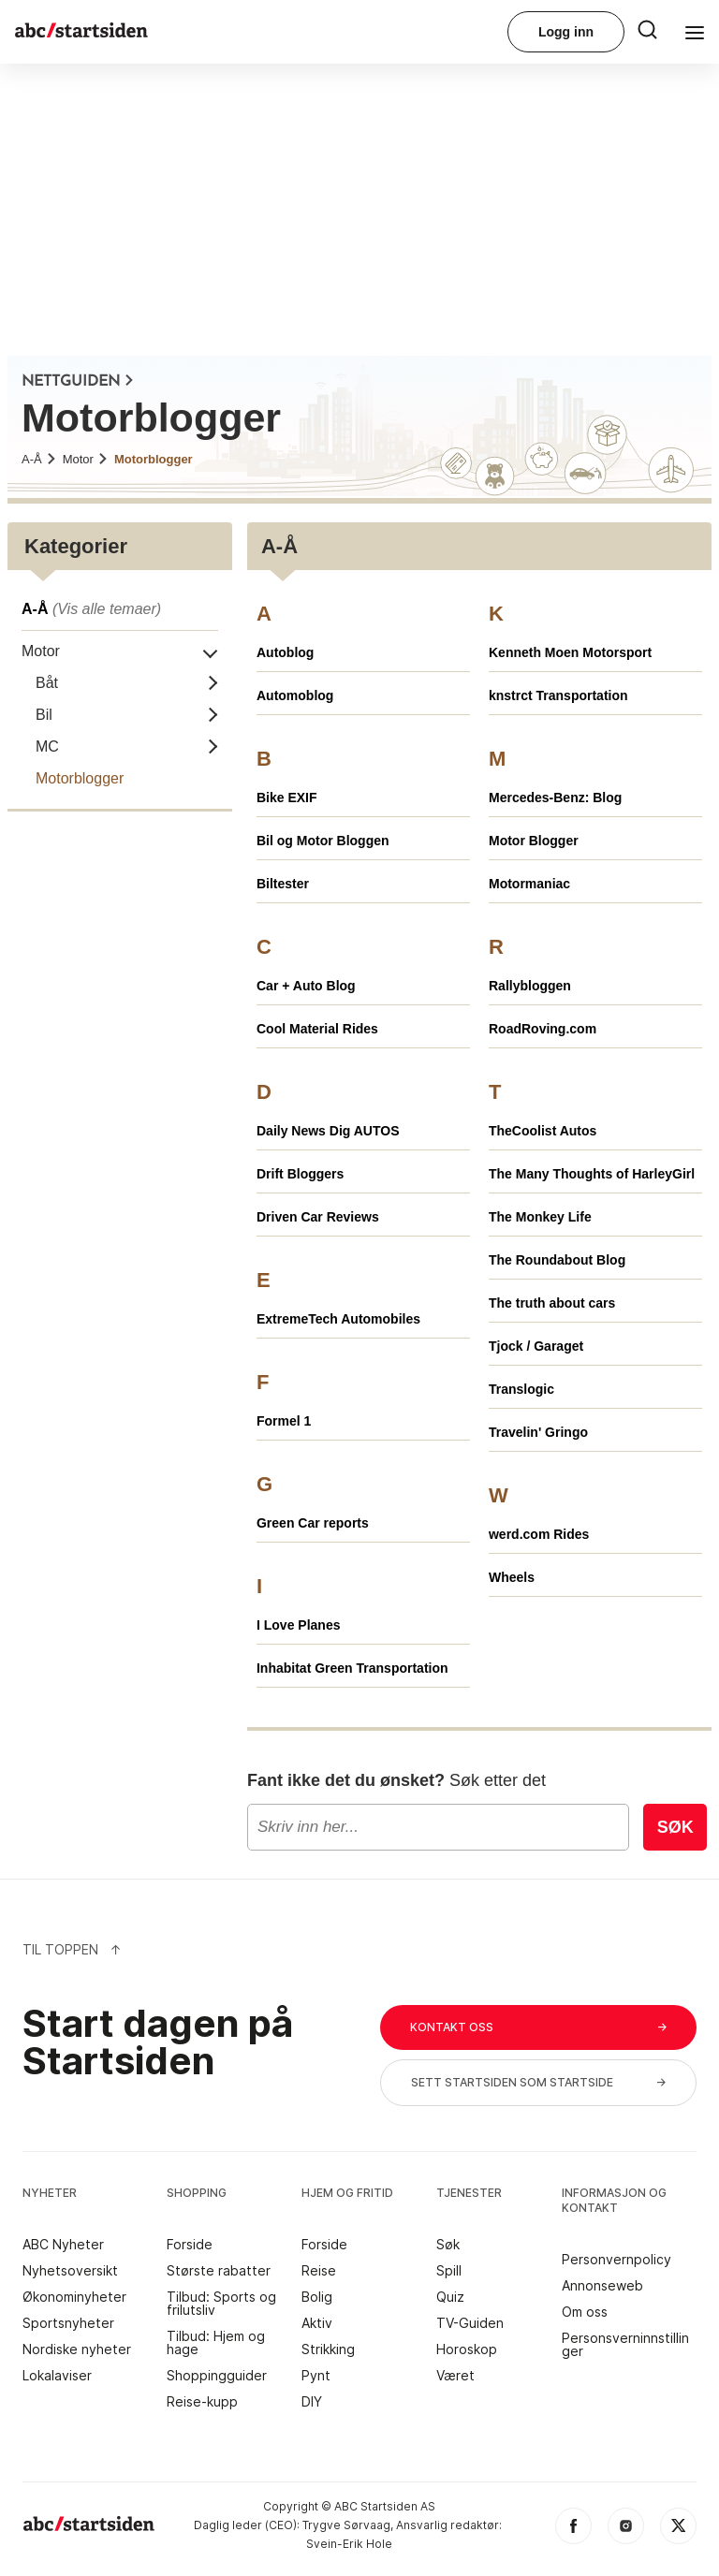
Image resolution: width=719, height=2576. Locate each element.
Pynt (315, 2375)
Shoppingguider (217, 2375)
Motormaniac (529, 883)
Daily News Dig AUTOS (328, 1130)
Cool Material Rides (317, 1028)
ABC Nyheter (63, 2244)
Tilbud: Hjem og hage (216, 2343)
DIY (311, 2401)
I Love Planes (298, 1624)
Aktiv (316, 2323)
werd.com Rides (539, 1534)
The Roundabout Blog (557, 1259)
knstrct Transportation (558, 695)
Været (455, 2375)
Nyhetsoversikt (70, 2270)
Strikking (328, 2349)
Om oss (585, 2312)
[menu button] (647, 27)
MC (47, 746)
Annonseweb (602, 2285)
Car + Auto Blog (306, 985)
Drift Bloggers (300, 1173)
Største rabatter (219, 2270)
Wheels (512, 1577)
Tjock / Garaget (536, 1346)
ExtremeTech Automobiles (338, 1318)
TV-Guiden (470, 2323)
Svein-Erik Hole (349, 2544)
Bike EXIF (287, 797)
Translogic (521, 1389)
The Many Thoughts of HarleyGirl (592, 1173)
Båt (47, 683)
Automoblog (295, 695)
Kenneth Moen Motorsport (570, 652)
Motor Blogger (534, 840)
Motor (86, 459)
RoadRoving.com (542, 1028)
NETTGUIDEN (78, 381)
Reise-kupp (202, 2401)
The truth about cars (552, 1302)
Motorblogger (153, 459)
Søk (675, 1827)
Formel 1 (284, 1420)
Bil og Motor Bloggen (323, 840)
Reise (318, 2270)
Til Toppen (72, 1949)
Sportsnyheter (68, 2323)
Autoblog (285, 652)
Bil (44, 715)
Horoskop (466, 2349)
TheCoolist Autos (542, 1130)
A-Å (39, 459)
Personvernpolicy (616, 2259)
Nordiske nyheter (76, 2349)
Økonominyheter (74, 2297)
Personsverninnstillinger (625, 2345)
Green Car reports (313, 1522)
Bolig (316, 2297)
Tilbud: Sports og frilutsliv (221, 2304)
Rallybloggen (530, 985)
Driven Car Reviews (318, 1216)
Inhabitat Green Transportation (352, 1668)
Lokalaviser (57, 2375)
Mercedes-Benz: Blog (555, 797)
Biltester (283, 883)
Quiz (450, 2297)
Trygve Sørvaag (346, 2525)
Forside (190, 2244)
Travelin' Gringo (538, 1432)
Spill (449, 2270)
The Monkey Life (540, 1216)
